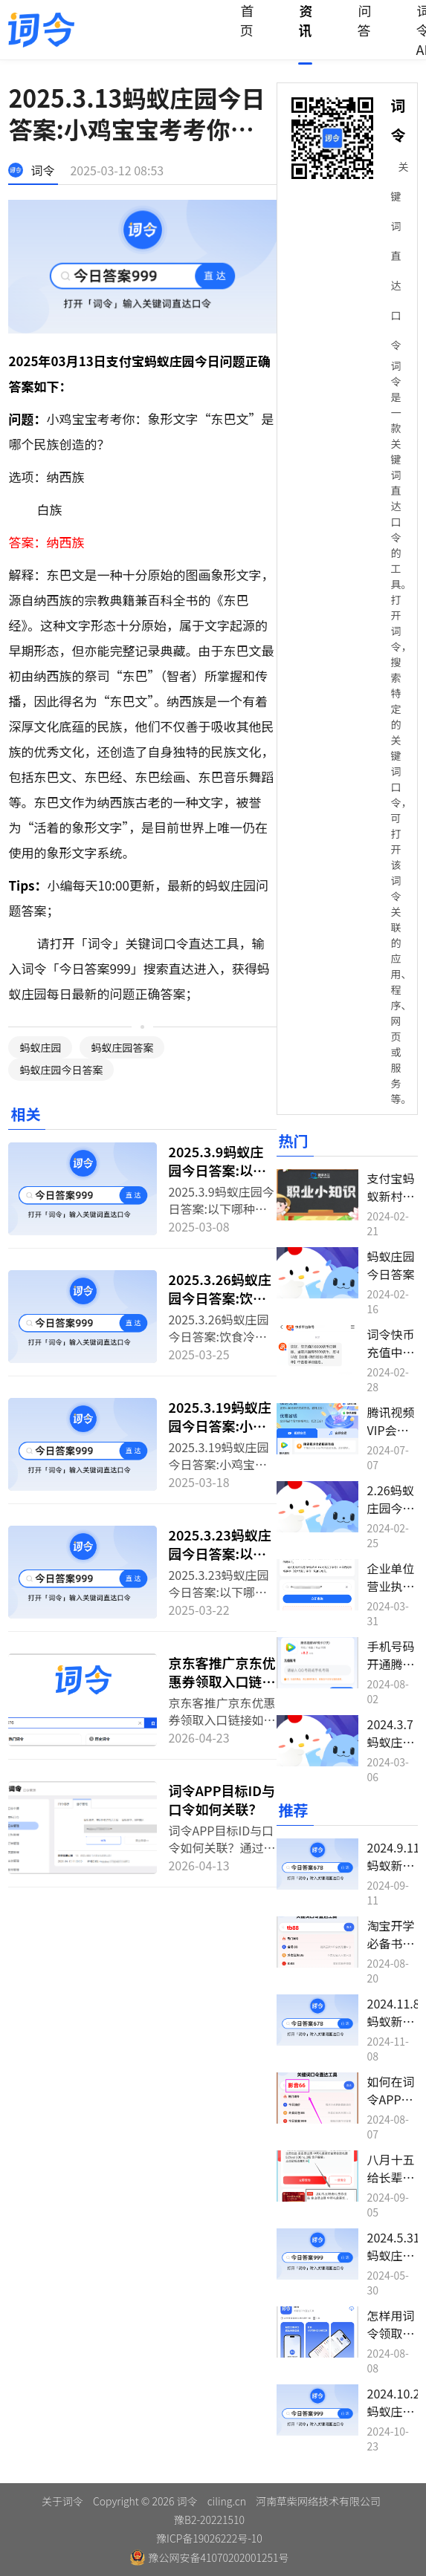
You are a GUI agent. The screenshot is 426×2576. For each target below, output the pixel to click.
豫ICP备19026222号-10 (209, 2538)
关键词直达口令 (400, 255)
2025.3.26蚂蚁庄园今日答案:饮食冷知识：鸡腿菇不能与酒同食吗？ (221, 1306)
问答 (364, 20)
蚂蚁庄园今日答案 (61, 1069)
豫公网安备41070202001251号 (209, 2557)
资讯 (305, 20)
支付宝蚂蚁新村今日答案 (391, 1196)
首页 (246, 20)
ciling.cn (226, 2501)
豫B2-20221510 (209, 2519)
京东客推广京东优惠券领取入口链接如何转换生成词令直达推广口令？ (221, 1690)
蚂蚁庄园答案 (122, 1047)
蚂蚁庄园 (40, 1047)
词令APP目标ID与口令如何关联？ (221, 1799)
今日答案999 (94, 968)
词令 (42, 170)
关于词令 (62, 2501)
